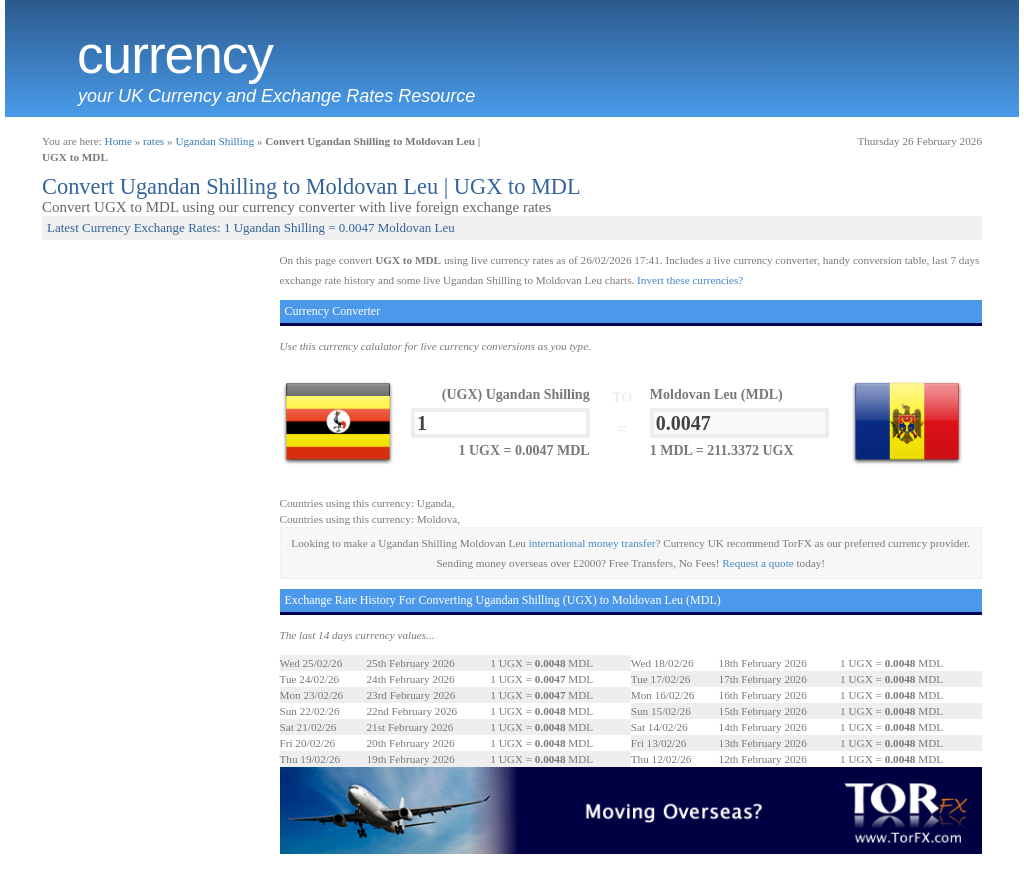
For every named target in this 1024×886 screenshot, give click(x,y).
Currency (175, 55)
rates (153, 141)
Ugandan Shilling (214, 141)
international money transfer (592, 543)
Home (118, 141)
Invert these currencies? (690, 280)
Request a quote (757, 563)
